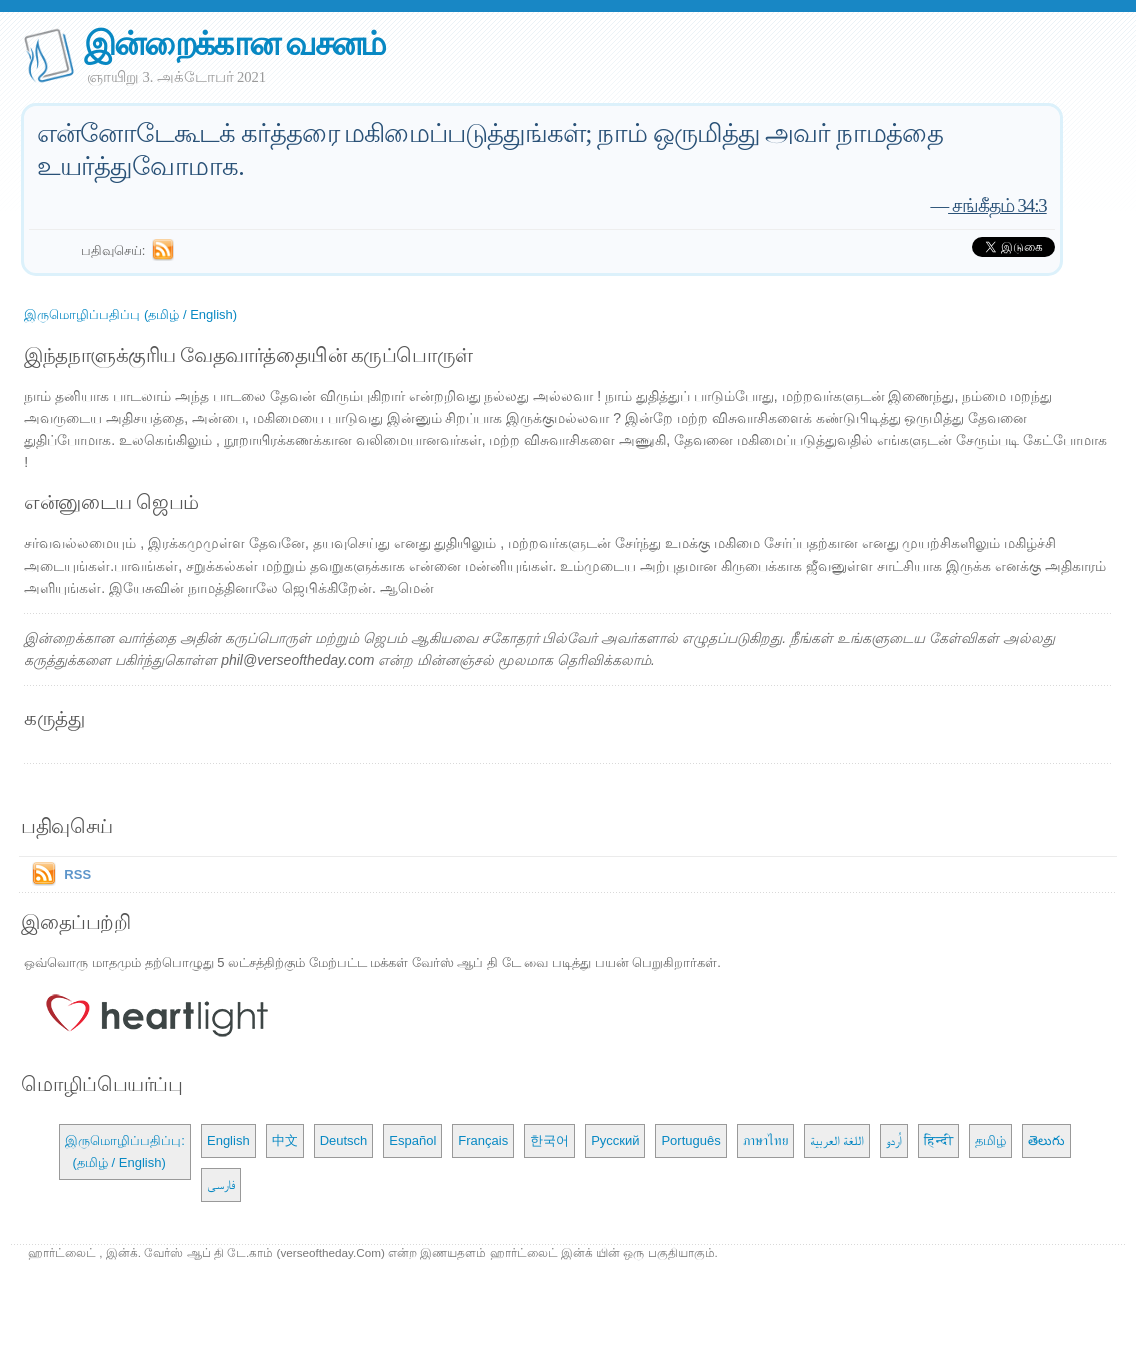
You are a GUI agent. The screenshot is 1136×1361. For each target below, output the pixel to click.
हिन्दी (938, 1140)
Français (483, 1140)
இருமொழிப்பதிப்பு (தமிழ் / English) (130, 314)
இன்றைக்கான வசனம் (234, 43)
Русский (615, 1140)
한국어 (549, 1140)
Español (412, 1140)
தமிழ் (990, 1140)
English (228, 1140)
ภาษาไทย (765, 1140)
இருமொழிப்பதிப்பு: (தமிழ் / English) (125, 1151)
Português (690, 1140)
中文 (285, 1140)
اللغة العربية (837, 1140)
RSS (77, 874)
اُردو (894, 1140)
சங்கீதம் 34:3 (997, 205)
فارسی (221, 1184)
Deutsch (344, 1140)
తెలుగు (1046, 1140)
